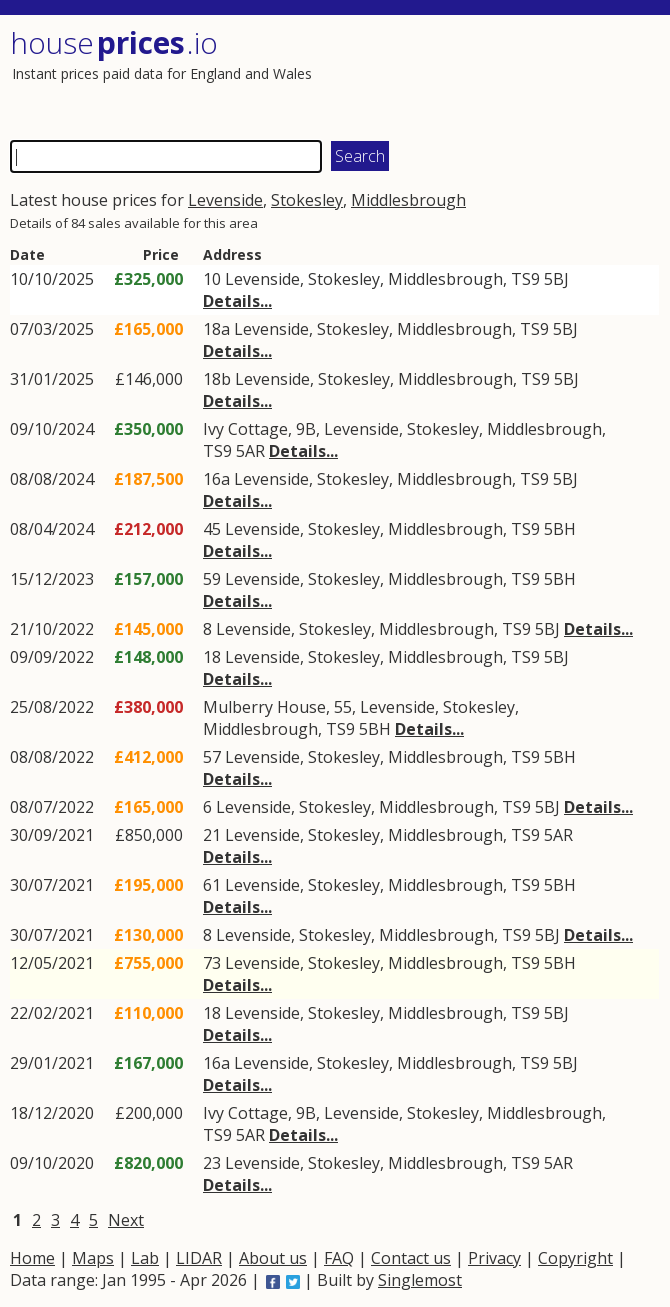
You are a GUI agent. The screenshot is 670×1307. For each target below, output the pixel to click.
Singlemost (420, 1280)
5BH (560, 529)
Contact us (411, 1258)
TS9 (525, 279)
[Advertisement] (497, 75)
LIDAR (199, 1258)
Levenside (225, 200)
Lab (145, 1258)
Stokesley (307, 200)
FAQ (339, 1258)
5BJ (556, 279)
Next (126, 1220)
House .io (114, 42)
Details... (237, 301)
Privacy (494, 1258)
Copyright (575, 1258)
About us (273, 1258)
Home (32, 1258)
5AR (250, 451)
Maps (93, 1258)
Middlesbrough (408, 200)
